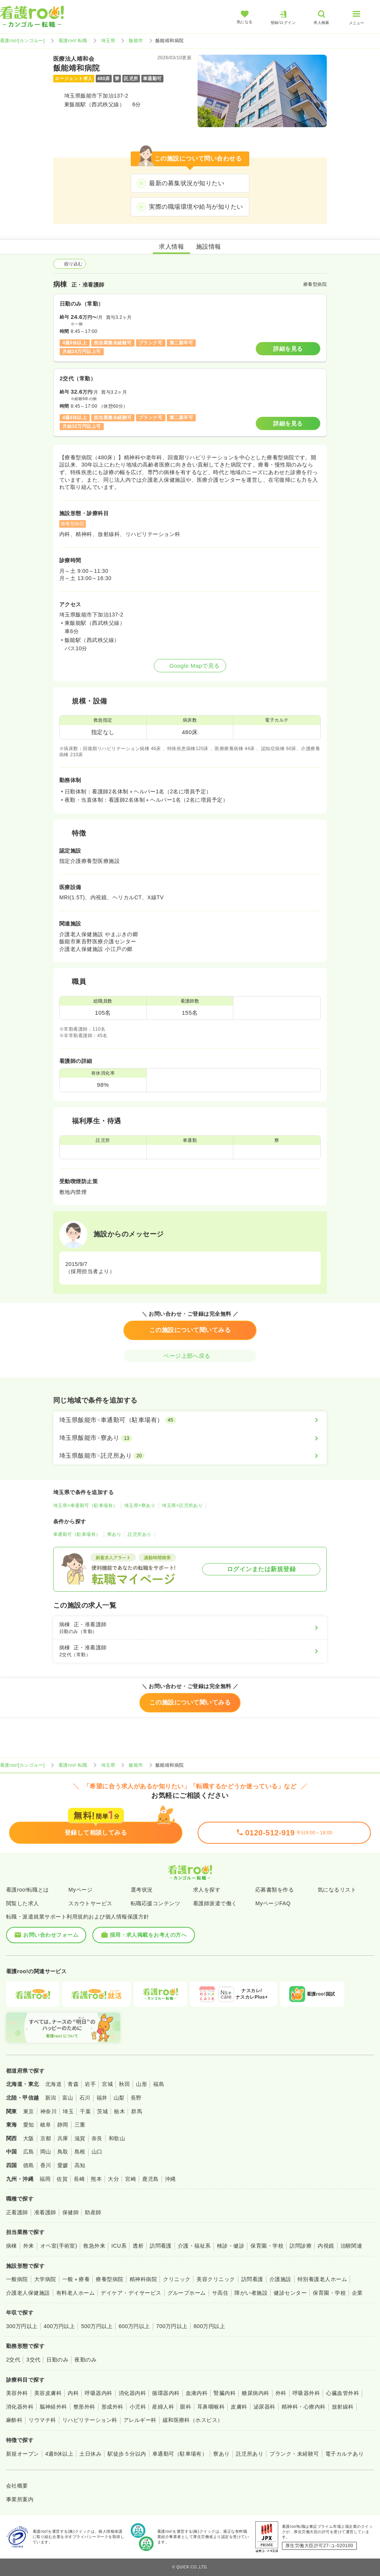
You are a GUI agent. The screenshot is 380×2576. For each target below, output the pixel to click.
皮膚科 (239, 2407)
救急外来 (94, 2246)
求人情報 (171, 246)
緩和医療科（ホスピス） (193, 2420)
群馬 (136, 2111)
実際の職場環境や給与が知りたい (196, 206)
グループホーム (187, 2293)
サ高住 (220, 2293)
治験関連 (351, 2246)
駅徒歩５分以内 (127, 2454)
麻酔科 (14, 2420)
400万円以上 (59, 2326)
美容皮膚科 (48, 2393)
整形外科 (84, 2407)
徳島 (28, 2165)
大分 (113, 2179)
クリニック (176, 2279)
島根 (80, 2152)
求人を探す (206, 1890)
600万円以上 (134, 2326)
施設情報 (208, 246)
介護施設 (280, 2279)
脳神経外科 (53, 2407)
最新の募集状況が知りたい (186, 183)
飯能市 (136, 40)
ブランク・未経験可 (294, 2454)
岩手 (90, 2084)
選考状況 (142, 1890)
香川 (45, 2165)
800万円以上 (209, 2326)
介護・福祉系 (194, 2246)
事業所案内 (19, 2499)
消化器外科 (19, 2407)
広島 (28, 2152)
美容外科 (17, 2393)
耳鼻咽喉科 (211, 2407)
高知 (80, 2165)
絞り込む (69, 264)
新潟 (50, 2098)
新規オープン (22, 2454)
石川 (84, 2098)
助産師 (93, 2212)
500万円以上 (96, 2326)
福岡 (45, 2179)
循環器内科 (165, 2393)
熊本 (96, 2179)
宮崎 (130, 2179)
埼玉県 (108, 40)
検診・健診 (230, 2246)
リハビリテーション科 (89, 2420)
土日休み (90, 2454)
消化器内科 (132, 2393)
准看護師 (45, 2212)
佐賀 (62, 2179)
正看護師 (17, 2212)
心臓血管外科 (342, 2393)
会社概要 (17, 2486)
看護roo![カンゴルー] (22, 40)
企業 (357, 2293)
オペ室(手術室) (58, 2246)
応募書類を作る (274, 1890)
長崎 (79, 2179)
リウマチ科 (42, 2420)
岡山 (45, 2152)
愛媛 (62, 2165)
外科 (281, 2393)
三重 (80, 2125)
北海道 (53, 2084)
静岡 (62, 2125)
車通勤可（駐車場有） (77, 1534)
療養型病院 (109, 2279)
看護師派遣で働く (215, 1903)
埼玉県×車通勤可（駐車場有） (85, 1505)
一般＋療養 (76, 2279)
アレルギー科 (140, 2420)
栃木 (119, 2111)
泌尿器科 (264, 2407)
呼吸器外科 (306, 2393)
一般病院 (17, 2279)
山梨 (119, 2098)
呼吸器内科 (98, 2393)
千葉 (85, 2111)
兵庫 (62, 2138)
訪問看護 (161, 2246)
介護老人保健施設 (28, 2293)
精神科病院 (143, 2279)
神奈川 (48, 2111)
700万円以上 (172, 2326)
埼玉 (68, 2111)
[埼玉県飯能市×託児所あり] (190, 1456)
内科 (73, 2393)
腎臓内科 (225, 2393)
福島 (158, 2084)
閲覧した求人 (22, 1903)
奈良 (97, 2138)
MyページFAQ (273, 1903)
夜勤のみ (85, 2360)
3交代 (33, 2360)
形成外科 (112, 2407)
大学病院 (45, 2279)
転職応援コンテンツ (155, 1903)
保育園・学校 (266, 2246)
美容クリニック (215, 2279)
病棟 (11, 2246)
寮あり (114, 1534)
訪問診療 (301, 2246)
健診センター (290, 2293)
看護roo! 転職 (73, 40)
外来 (28, 2246)
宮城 (107, 2084)
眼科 (185, 2407)
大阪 (28, 2138)
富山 (67, 2098)
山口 (97, 2152)
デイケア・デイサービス (131, 2293)
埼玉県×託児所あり (182, 1505)
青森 (73, 2084)
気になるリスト (337, 1890)
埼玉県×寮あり (139, 1505)
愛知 (28, 2125)
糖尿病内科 (255, 2393)
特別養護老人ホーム (322, 2279)
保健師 (70, 2212)
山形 (141, 2084)
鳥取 (62, 2152)
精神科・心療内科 (304, 2407)
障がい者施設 (251, 2293)
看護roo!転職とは (27, 1890)
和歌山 (117, 2138)
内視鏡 (326, 2246)
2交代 (13, 2360)
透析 (138, 2246)
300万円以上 (22, 2326)
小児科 (138, 2407)
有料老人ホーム (75, 2293)
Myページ (80, 1890)
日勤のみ (57, 2360)
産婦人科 (163, 2407)
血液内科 (197, 2393)
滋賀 (80, 2138)
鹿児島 (150, 2179)
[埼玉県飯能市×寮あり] (190, 1438)
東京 (28, 2111)
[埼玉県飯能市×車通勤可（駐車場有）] (190, 1420)
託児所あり (139, 1534)
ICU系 (119, 2246)
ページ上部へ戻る (190, 1356)
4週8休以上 (59, 2454)
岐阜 (45, 2125)
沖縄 (170, 2179)
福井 (102, 2098)
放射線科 (343, 2407)
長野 (136, 2098)
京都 (45, 2138)
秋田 (124, 2084)
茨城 (102, 2111)
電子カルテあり (344, 2454)
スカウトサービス (90, 1903)
